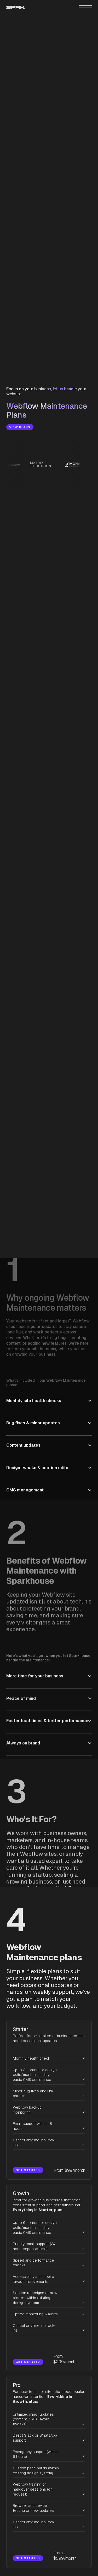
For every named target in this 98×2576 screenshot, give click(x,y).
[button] (49, 1378)
